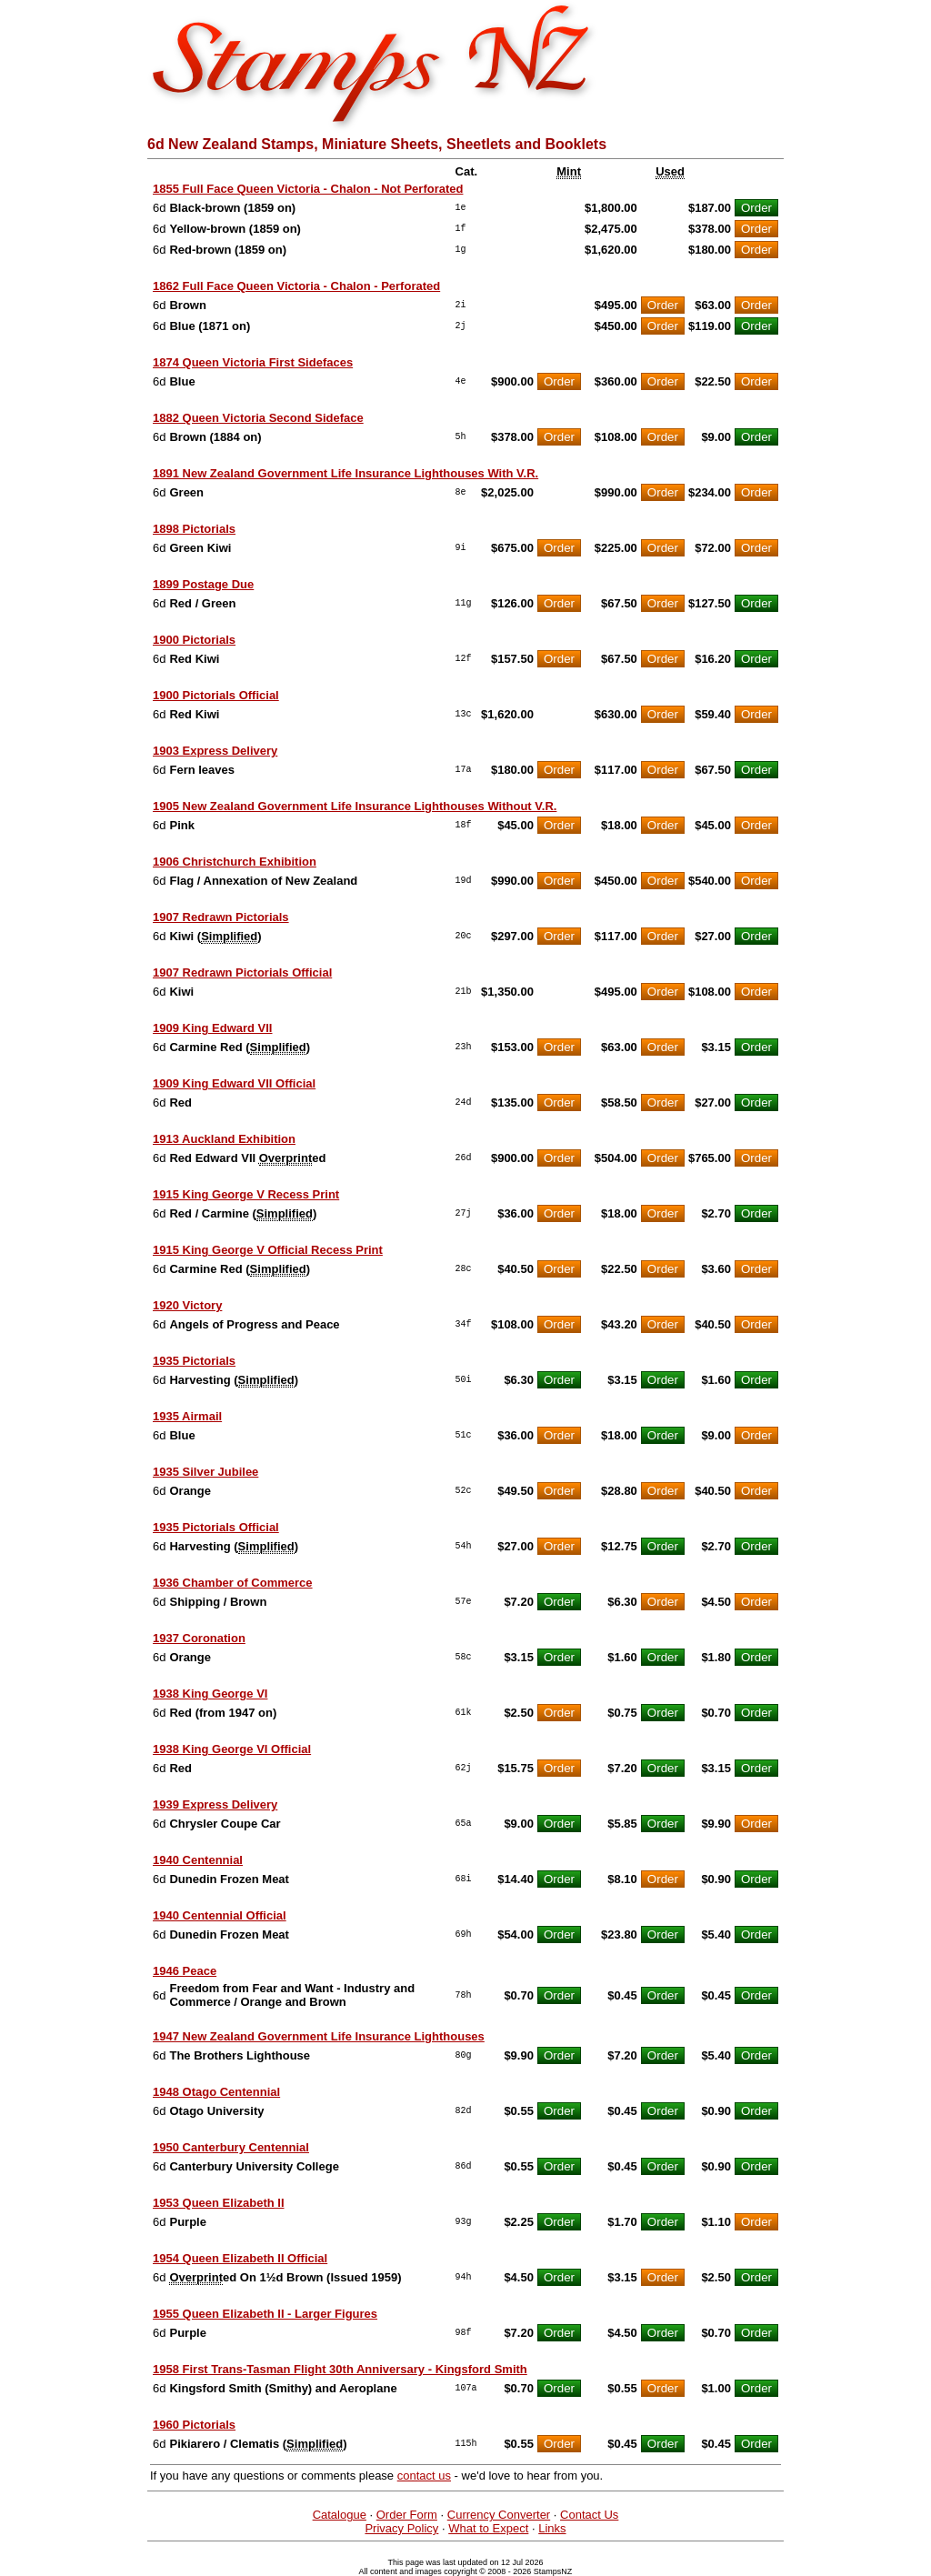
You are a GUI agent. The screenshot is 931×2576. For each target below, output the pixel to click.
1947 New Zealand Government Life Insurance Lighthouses (319, 2036)
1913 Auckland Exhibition (224, 1139)
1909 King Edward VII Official (234, 1083)
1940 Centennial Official (219, 1915)
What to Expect (488, 2528)
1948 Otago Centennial (216, 2092)
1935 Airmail (187, 1416)
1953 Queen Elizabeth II (219, 2203)
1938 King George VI (210, 1693)
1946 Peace (184, 1971)
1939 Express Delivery (215, 1804)
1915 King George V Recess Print (246, 1194)
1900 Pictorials (194, 640)
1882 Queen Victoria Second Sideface (258, 418)
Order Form (406, 2514)
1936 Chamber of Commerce (233, 1582)
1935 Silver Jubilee (205, 1471)
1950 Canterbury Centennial (231, 2147)
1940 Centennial (198, 1860)
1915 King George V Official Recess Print (268, 1250)
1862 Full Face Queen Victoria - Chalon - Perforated (296, 286)
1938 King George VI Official (232, 1749)
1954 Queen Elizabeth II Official (240, 2258)
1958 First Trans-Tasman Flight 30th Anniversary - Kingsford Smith (340, 2369)
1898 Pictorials (194, 529)
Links (552, 2528)
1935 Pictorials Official (216, 1527)
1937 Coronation (199, 1638)
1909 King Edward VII (213, 1028)
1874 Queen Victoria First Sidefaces (253, 362)
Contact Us (589, 2514)
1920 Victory (187, 1305)
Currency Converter (498, 2514)
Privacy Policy (401, 2528)
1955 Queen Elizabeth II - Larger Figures (265, 2313)
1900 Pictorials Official (216, 695)
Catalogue (339, 2514)
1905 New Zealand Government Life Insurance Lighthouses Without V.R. (354, 806)
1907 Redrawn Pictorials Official (242, 972)
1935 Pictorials (194, 1361)
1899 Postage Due (203, 584)
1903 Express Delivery (215, 750)
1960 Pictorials (194, 2424)
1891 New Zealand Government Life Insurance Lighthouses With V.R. (345, 473)
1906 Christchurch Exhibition (234, 861)
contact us (424, 2475)
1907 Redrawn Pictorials (221, 917)
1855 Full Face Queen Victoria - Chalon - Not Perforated (308, 188)
